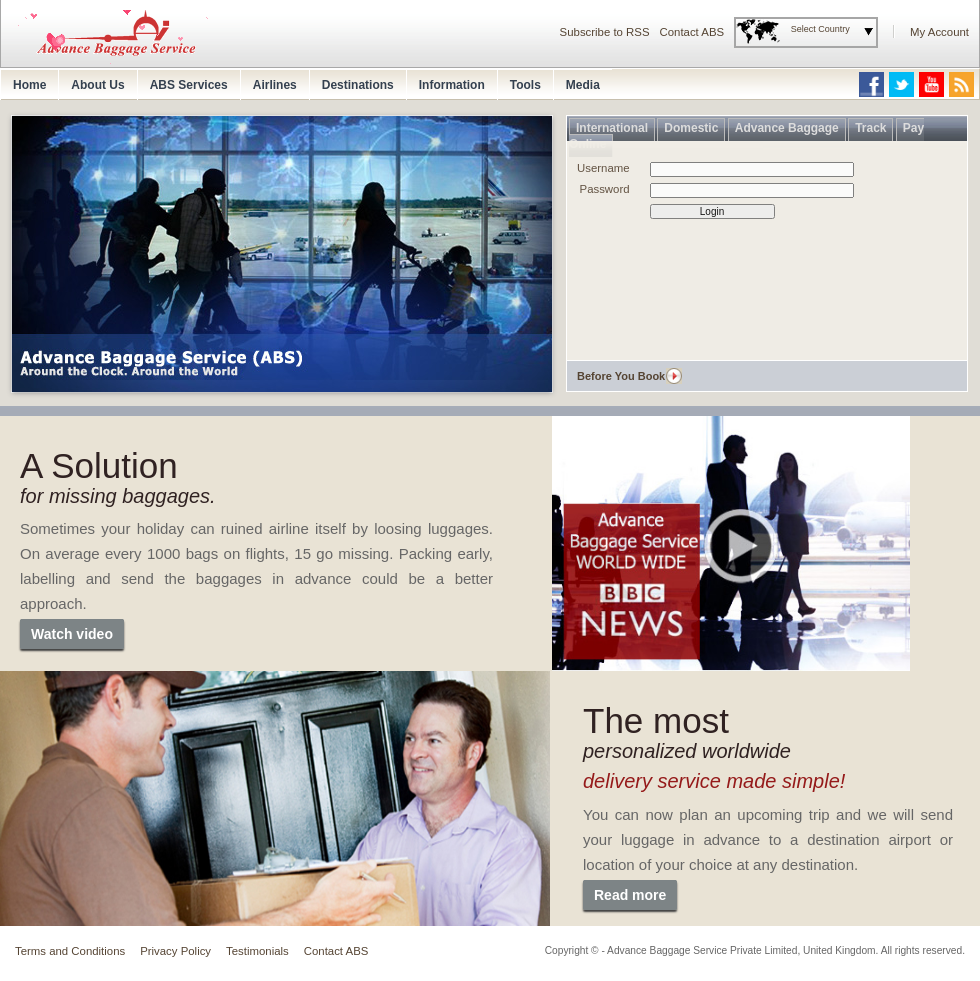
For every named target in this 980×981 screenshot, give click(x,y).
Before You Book (621, 376)
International (612, 128)
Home (29, 85)
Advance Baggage (787, 128)
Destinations (358, 85)
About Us (97, 85)
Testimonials (257, 951)
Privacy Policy (175, 951)
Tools (525, 85)
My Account (939, 32)
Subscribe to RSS (605, 32)
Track (870, 128)
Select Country (820, 29)
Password (605, 189)
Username (603, 168)
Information (452, 85)
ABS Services (189, 85)
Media (583, 85)
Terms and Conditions (70, 951)
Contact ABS (692, 32)
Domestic (691, 128)
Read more (630, 895)
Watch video (72, 634)
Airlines (275, 85)
